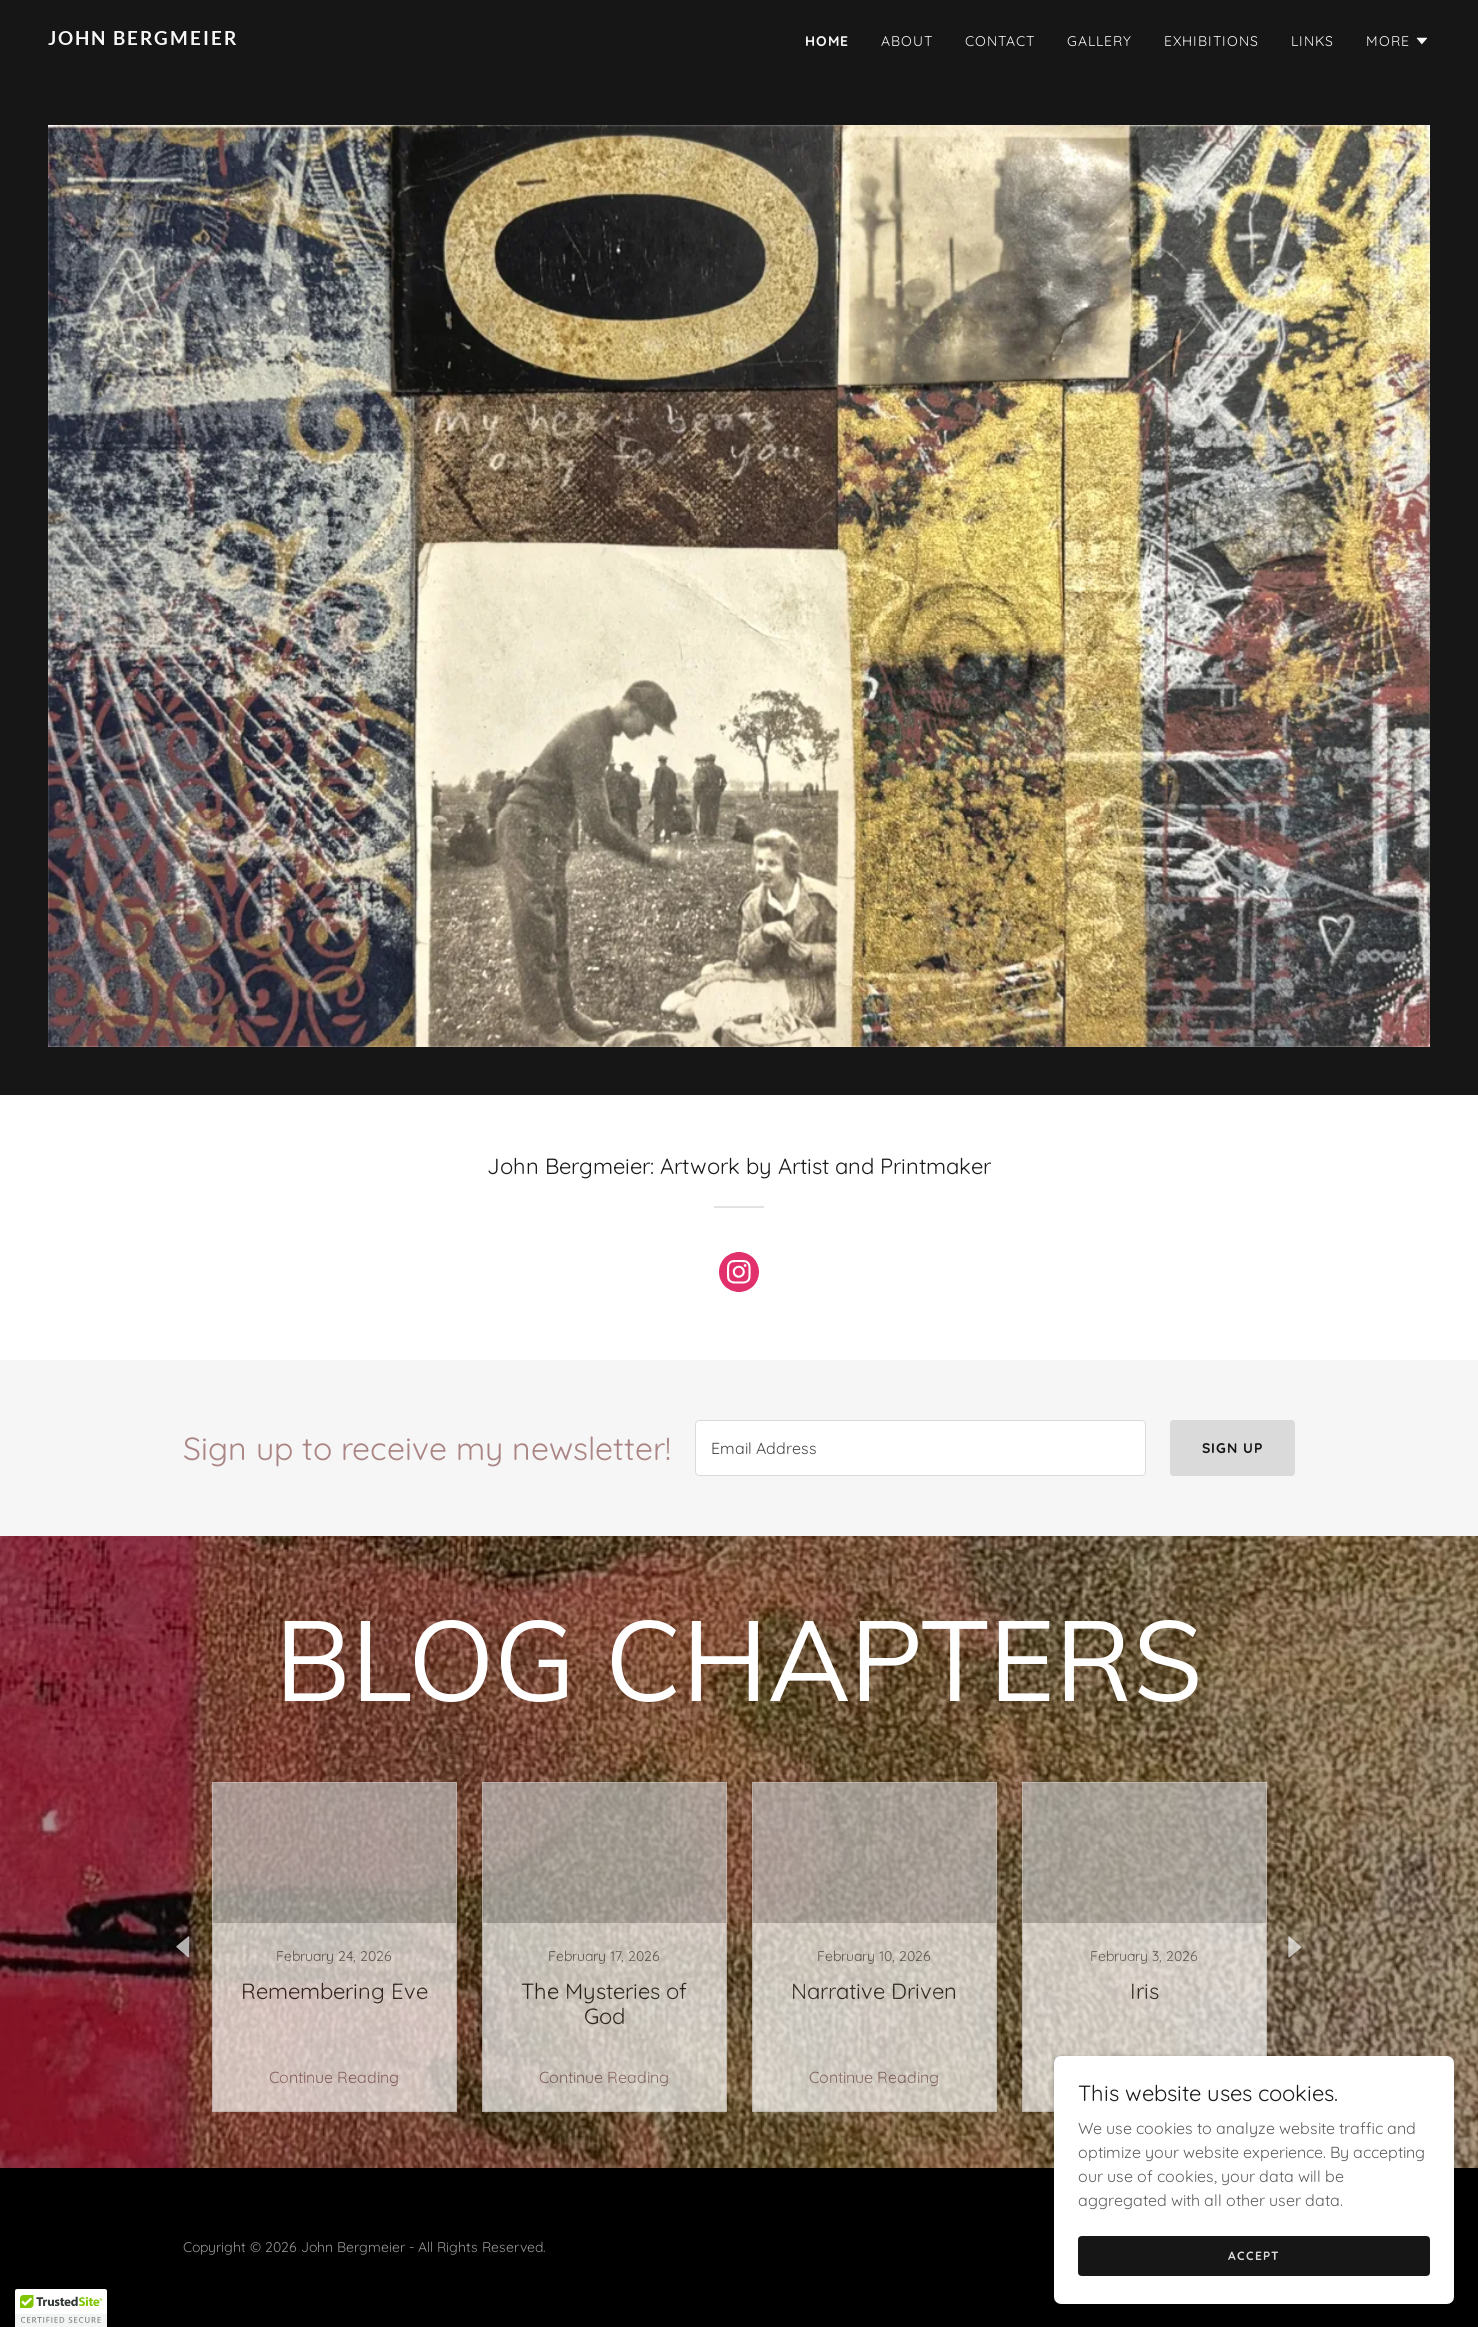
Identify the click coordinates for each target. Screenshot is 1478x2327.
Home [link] (827, 41)
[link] (385, 39)
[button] (1398, 41)
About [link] (907, 41)
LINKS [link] (1312, 41)
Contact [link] (1000, 41)
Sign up (1232, 1448)
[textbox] (920, 1448)
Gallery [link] (1099, 41)
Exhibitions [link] (1211, 41)
